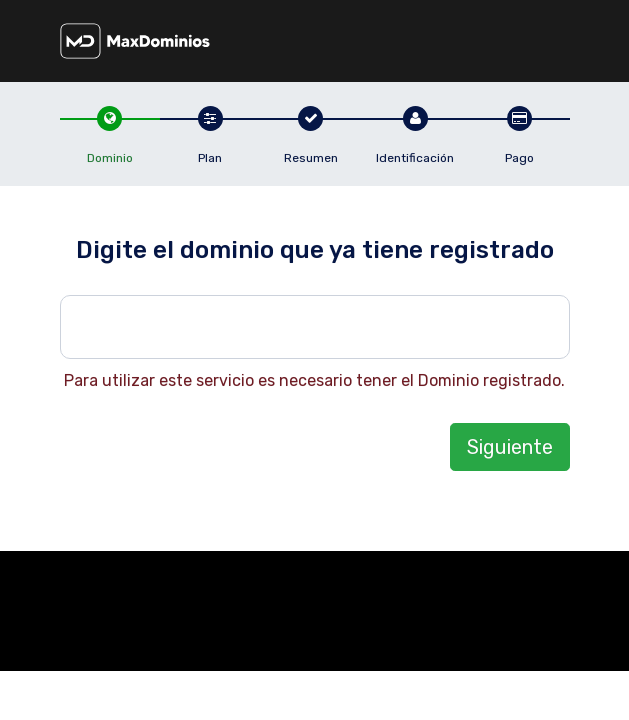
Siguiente (510, 447)
